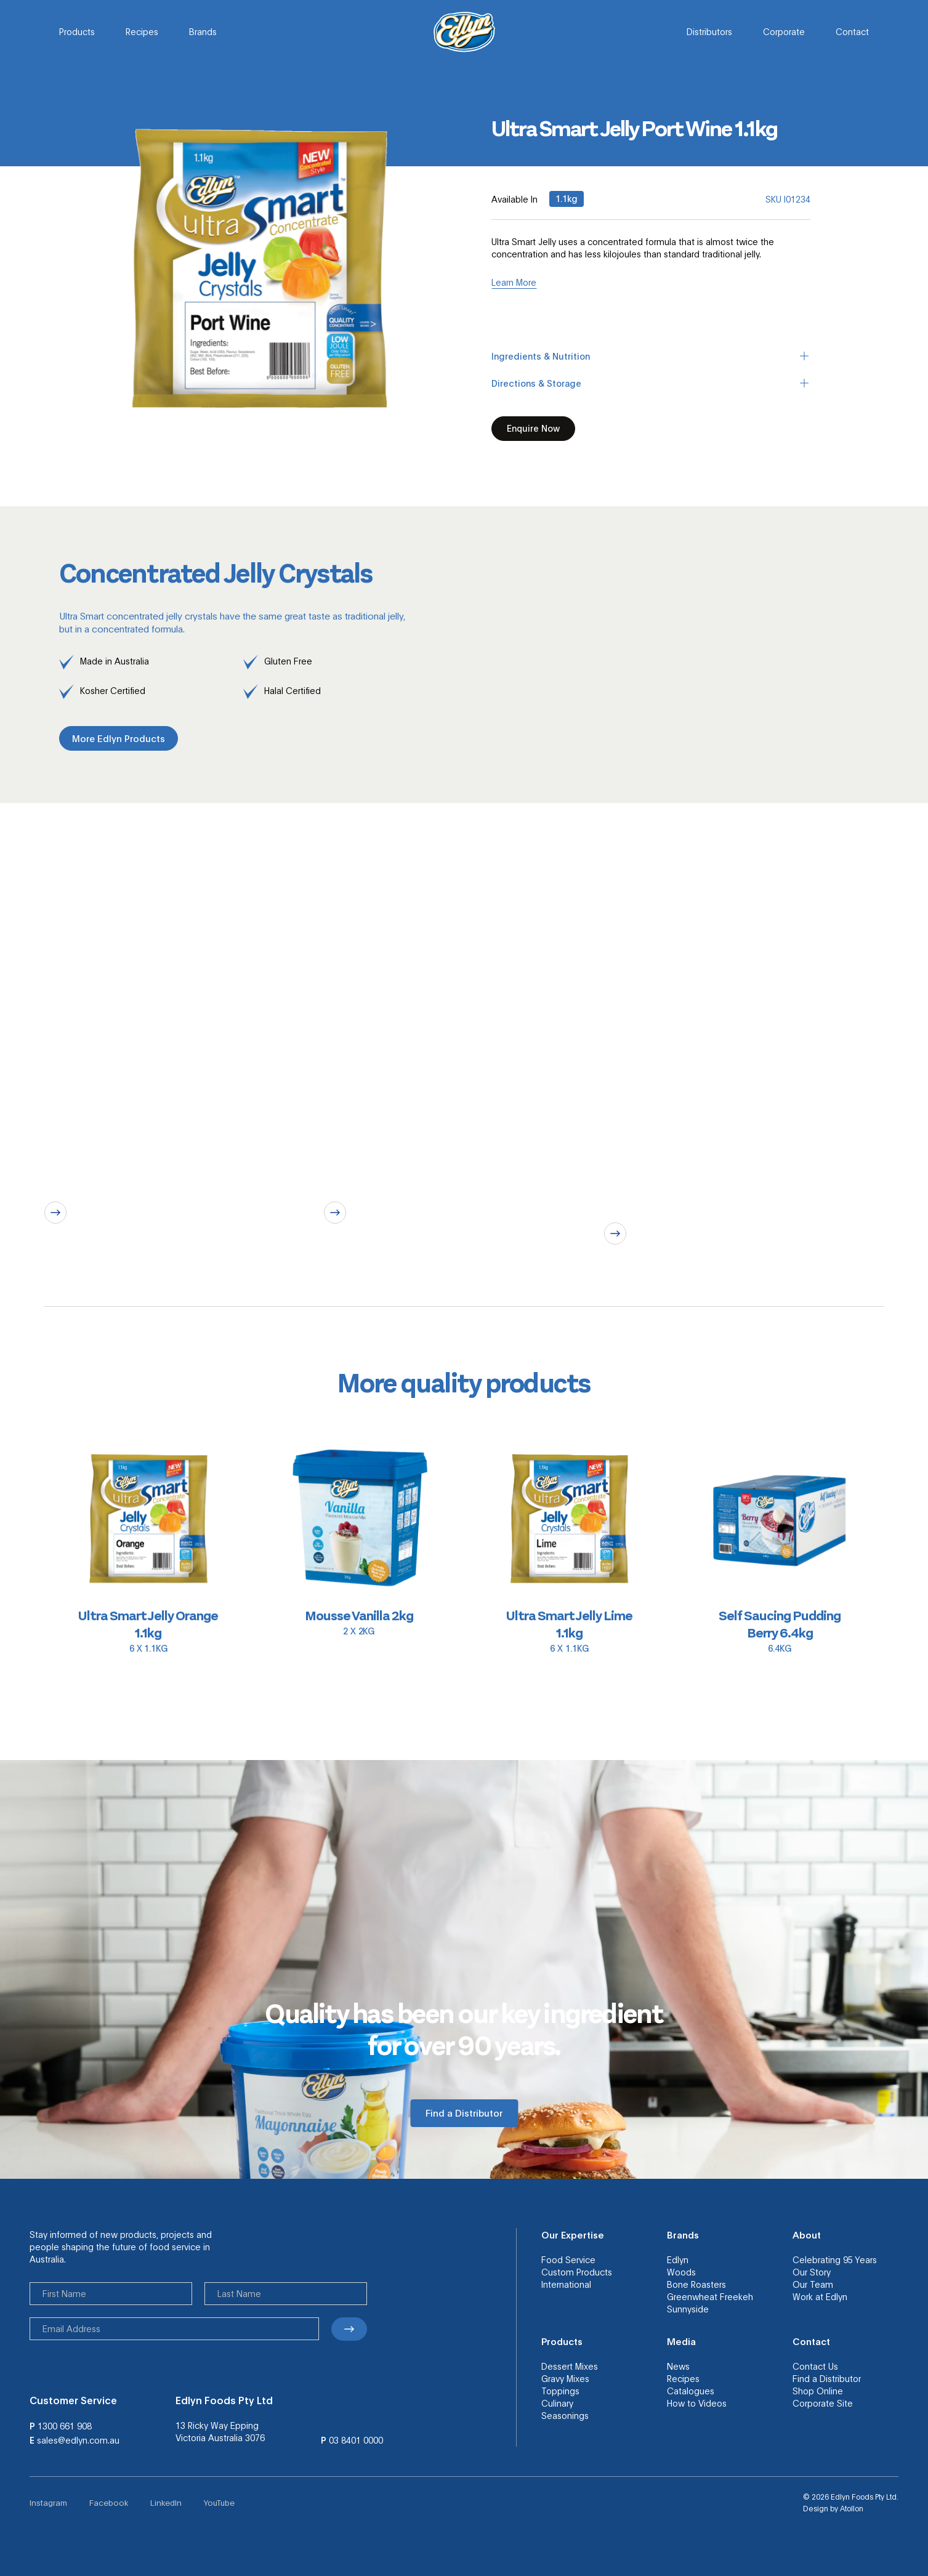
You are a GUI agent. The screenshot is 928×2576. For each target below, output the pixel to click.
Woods (681, 2272)
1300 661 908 (65, 2426)
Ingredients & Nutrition (650, 356)
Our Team (813, 2284)
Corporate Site (823, 2403)
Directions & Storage (650, 383)
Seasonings (565, 2415)
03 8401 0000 (356, 2440)
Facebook (108, 2502)
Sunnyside (688, 2309)
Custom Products (576, 2272)
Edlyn (677, 2259)
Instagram (48, 2502)
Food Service (568, 2259)
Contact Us (815, 2366)
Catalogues (690, 2390)
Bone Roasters (696, 2284)
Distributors (709, 31)
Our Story (812, 2272)
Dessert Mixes (569, 2366)
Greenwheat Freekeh (710, 2296)
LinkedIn (166, 2502)
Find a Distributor (827, 2378)
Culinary (557, 2403)
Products (77, 31)
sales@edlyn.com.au (78, 2440)
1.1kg (566, 198)
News (678, 2366)
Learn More (513, 282)
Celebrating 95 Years (835, 2259)
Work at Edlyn (820, 2296)
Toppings (560, 2390)
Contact (852, 31)
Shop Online (818, 2390)
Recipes (142, 31)
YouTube (219, 2502)
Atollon (851, 2508)
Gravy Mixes (565, 2378)
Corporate (784, 31)
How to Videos (697, 2403)
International (566, 2284)
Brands (203, 31)
